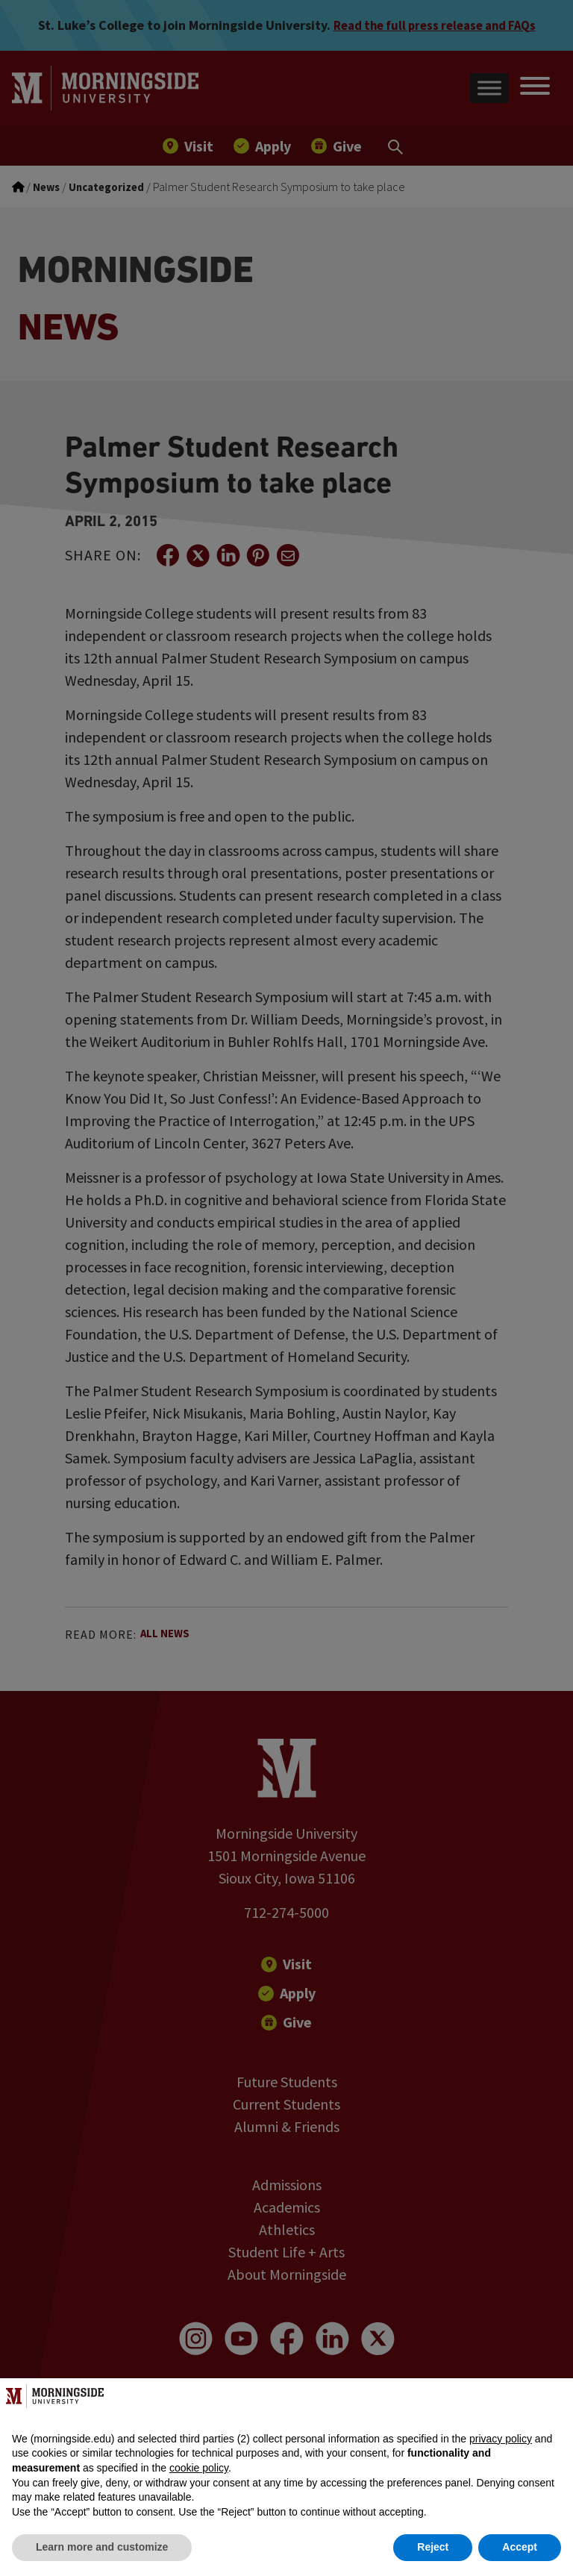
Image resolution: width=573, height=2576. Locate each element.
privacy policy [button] (500, 2439)
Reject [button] (432, 2547)
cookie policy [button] (198, 2468)
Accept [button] (519, 2547)
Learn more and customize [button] (102, 2547)
